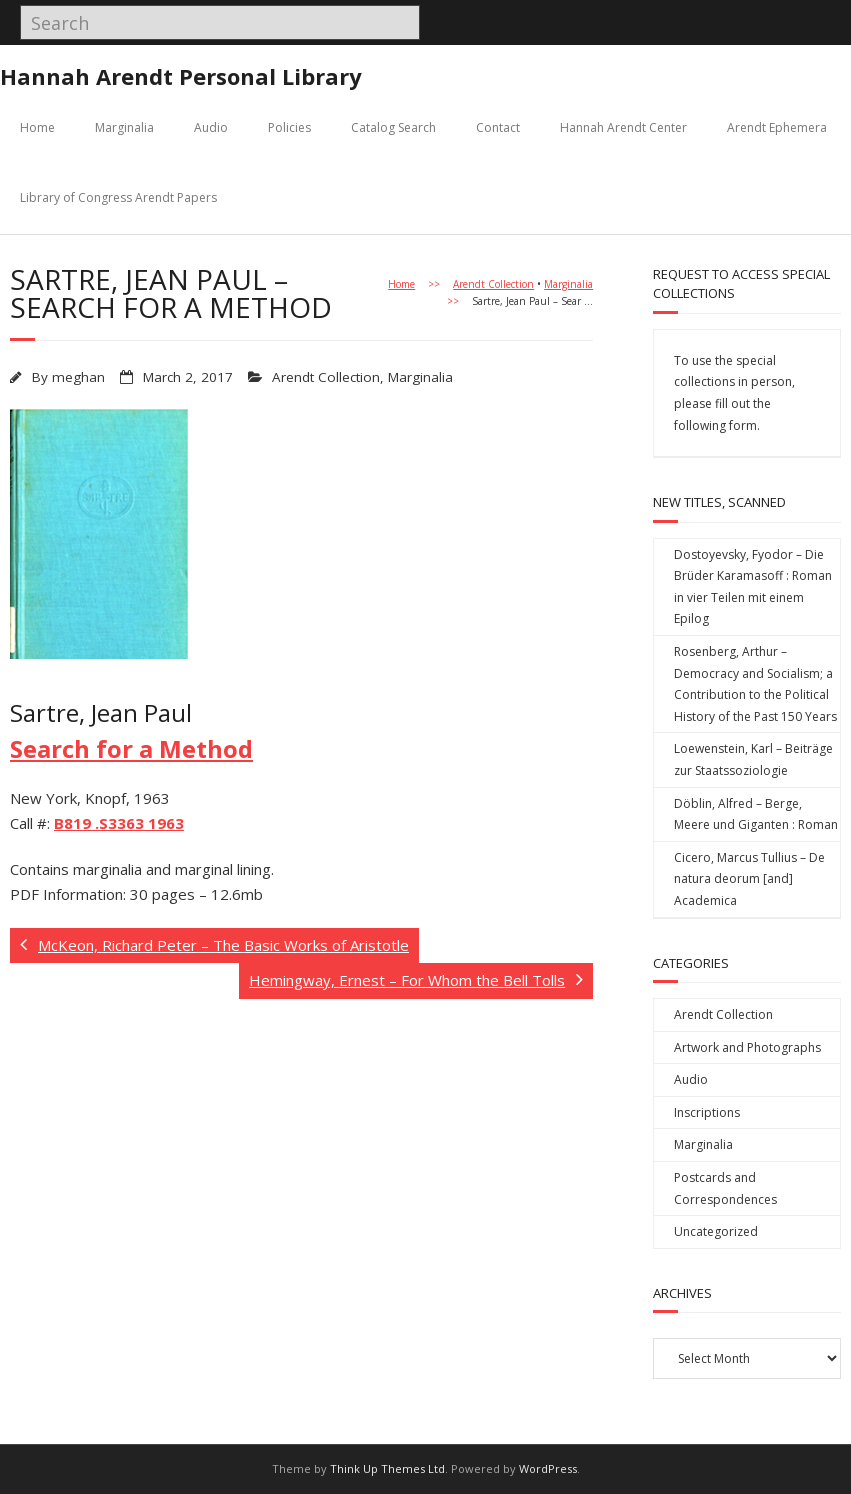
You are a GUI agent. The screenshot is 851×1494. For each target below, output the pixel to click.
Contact (498, 127)
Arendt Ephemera (777, 127)
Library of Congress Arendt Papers (118, 197)
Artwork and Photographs (747, 1047)
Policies (289, 127)
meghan (78, 377)
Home (37, 127)
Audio (211, 127)
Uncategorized (716, 1231)
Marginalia (124, 127)
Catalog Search (393, 127)
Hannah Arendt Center (623, 127)
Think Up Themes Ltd (387, 1468)
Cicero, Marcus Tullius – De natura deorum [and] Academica (749, 879)
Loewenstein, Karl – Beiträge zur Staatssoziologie (753, 759)
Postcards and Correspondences (725, 1188)
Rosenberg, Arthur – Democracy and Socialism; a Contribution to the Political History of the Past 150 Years (755, 684)
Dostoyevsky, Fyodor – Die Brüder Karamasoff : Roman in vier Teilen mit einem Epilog (753, 587)
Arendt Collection (493, 284)
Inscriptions (707, 1112)
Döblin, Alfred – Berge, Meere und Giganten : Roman (756, 814)
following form (715, 425)
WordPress (548, 1468)
